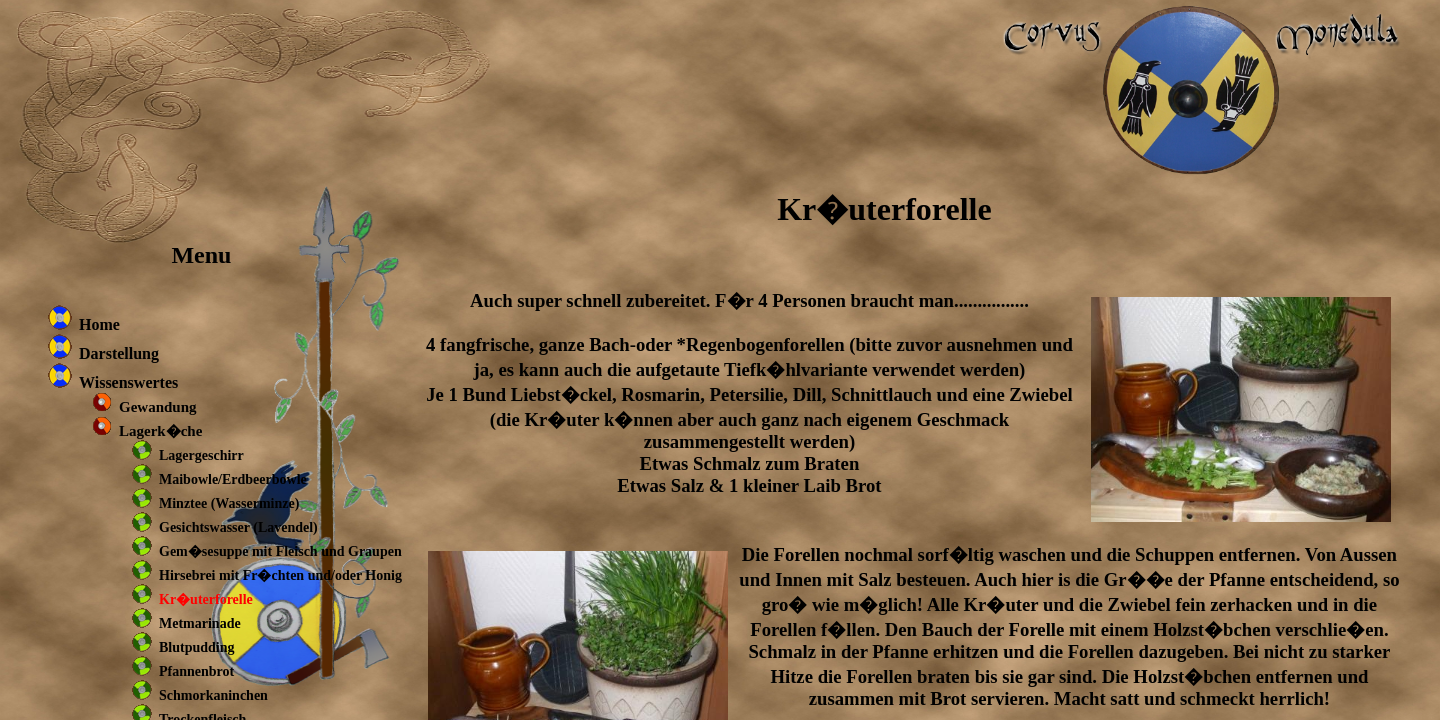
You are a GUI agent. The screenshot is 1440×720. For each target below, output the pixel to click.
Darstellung (119, 353)
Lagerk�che (160, 431)
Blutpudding (197, 647)
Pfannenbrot (196, 671)
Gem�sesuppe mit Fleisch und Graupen (280, 551)
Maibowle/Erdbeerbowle (233, 479)
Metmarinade (200, 623)
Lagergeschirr (201, 455)
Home (99, 324)
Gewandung (158, 407)
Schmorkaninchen (213, 695)
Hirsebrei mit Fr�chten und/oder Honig (280, 575)
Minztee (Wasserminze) (229, 503)
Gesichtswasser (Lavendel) (238, 527)
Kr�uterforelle (206, 599)
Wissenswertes (128, 382)
